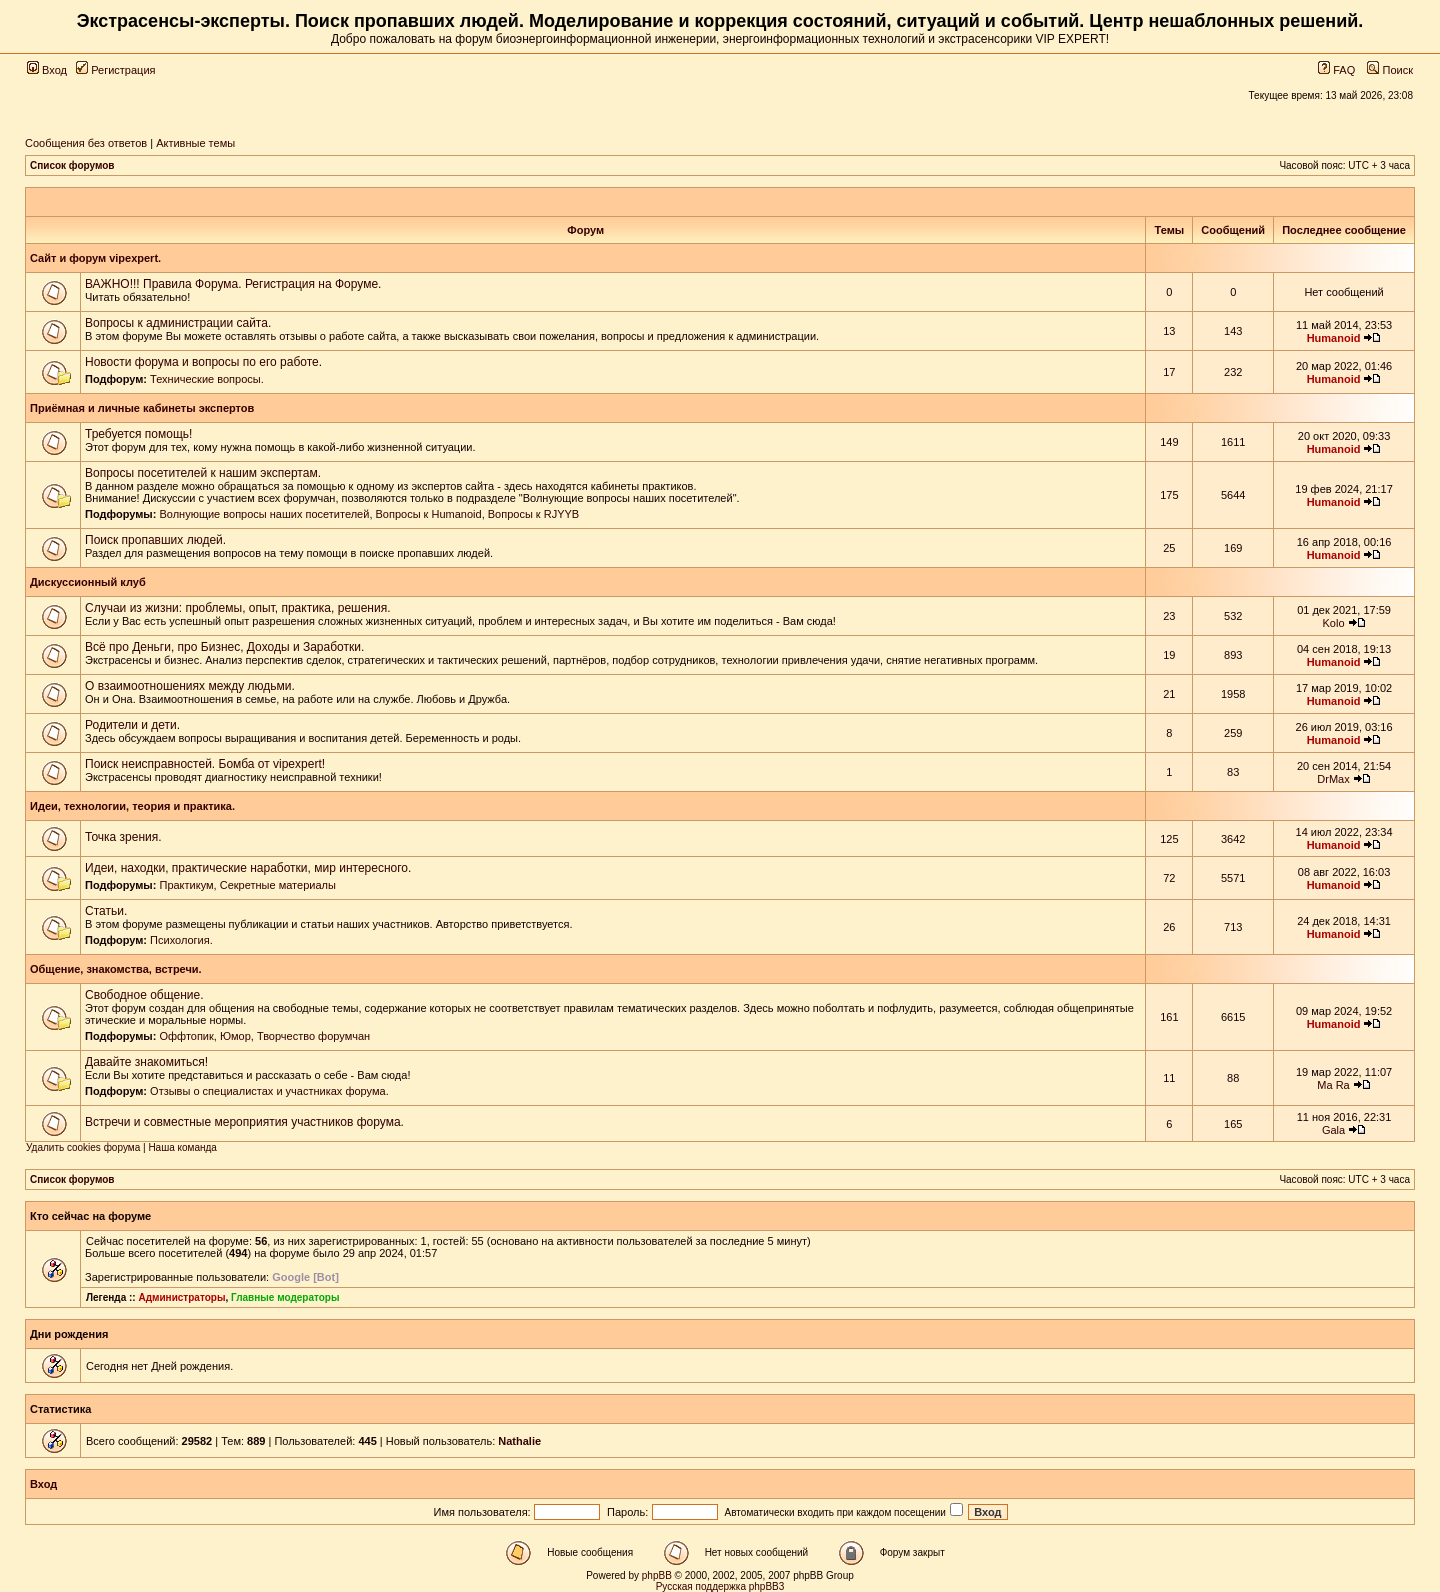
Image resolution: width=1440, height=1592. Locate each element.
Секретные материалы (278, 885)
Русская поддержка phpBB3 (720, 1586)
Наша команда (182, 1147)
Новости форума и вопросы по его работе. (203, 362)
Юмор (235, 1036)
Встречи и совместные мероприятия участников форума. (244, 1122)
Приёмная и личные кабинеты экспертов (142, 408)
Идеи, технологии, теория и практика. (132, 806)
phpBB (657, 1575)
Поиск (1390, 70)
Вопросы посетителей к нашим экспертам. (203, 473)
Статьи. (106, 911)
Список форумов (72, 165)
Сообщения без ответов (86, 143)
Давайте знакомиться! (146, 1062)
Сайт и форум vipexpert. (95, 258)
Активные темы (195, 143)
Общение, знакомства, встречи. (116, 969)
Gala (1333, 1130)
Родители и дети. (132, 725)
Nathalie (519, 1441)
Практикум (186, 885)
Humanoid (1334, 338)
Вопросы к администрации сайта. (178, 323)
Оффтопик (186, 1036)
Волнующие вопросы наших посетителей (264, 514)
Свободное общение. (144, 995)
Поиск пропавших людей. (155, 540)
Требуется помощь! (138, 434)
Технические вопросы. (207, 379)
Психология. (181, 940)
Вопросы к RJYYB (533, 514)
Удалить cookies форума (83, 1147)
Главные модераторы (285, 1297)
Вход (47, 70)
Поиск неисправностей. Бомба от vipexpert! (205, 764)
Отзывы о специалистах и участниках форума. (269, 1091)
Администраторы (181, 1297)
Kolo (1334, 623)
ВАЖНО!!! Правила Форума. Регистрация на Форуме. (233, 284)
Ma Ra (1333, 1085)
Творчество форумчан (313, 1036)
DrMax (1333, 779)
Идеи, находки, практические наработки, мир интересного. (248, 868)
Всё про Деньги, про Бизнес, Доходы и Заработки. (224, 647)
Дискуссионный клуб (88, 582)
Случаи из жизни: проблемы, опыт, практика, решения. (238, 608)
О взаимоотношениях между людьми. (190, 686)
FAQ (1336, 70)
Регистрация (115, 70)
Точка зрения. (123, 837)
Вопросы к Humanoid (429, 514)
